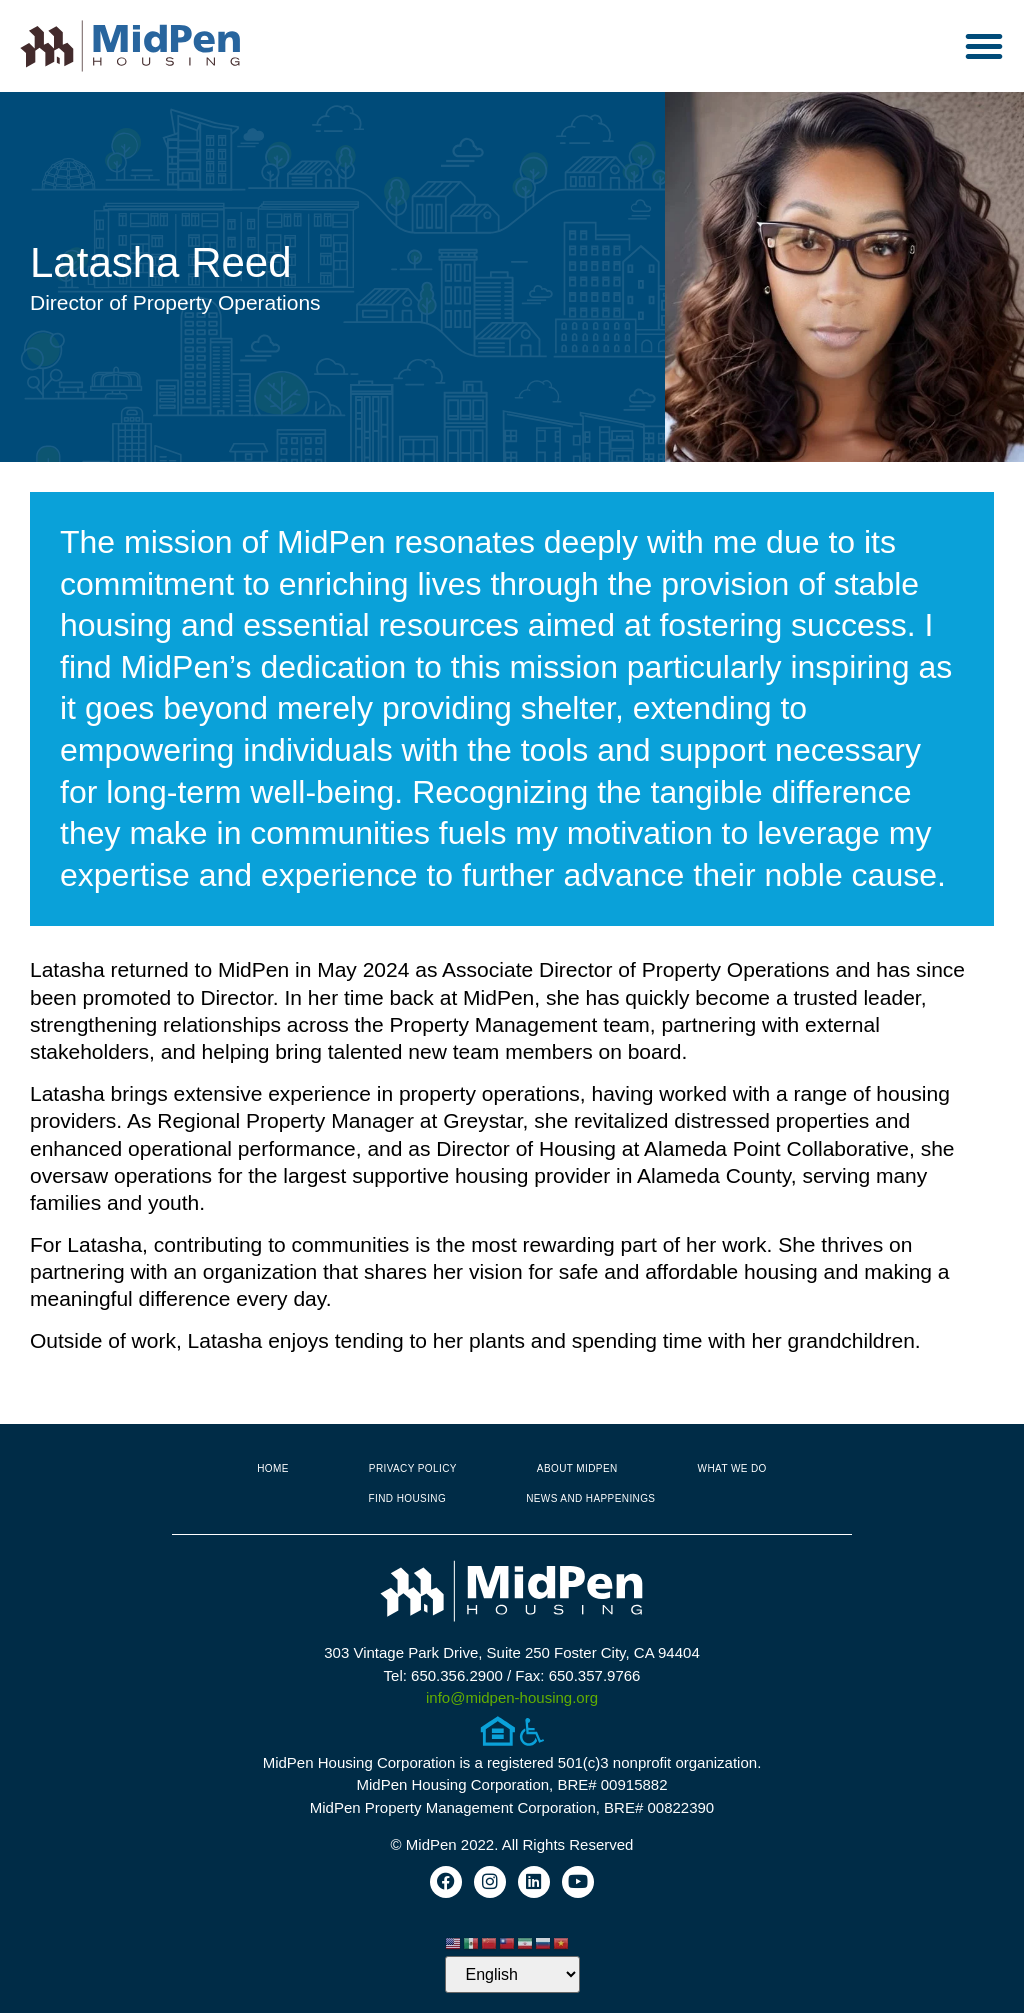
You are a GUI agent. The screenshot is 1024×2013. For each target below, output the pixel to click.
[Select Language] (512, 1974)
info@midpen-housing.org (512, 1697)
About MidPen (577, 1468)
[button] (984, 46)
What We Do (732, 1468)
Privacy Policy (413, 1468)
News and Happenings (590, 1498)
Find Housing (408, 1498)
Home (273, 1468)
